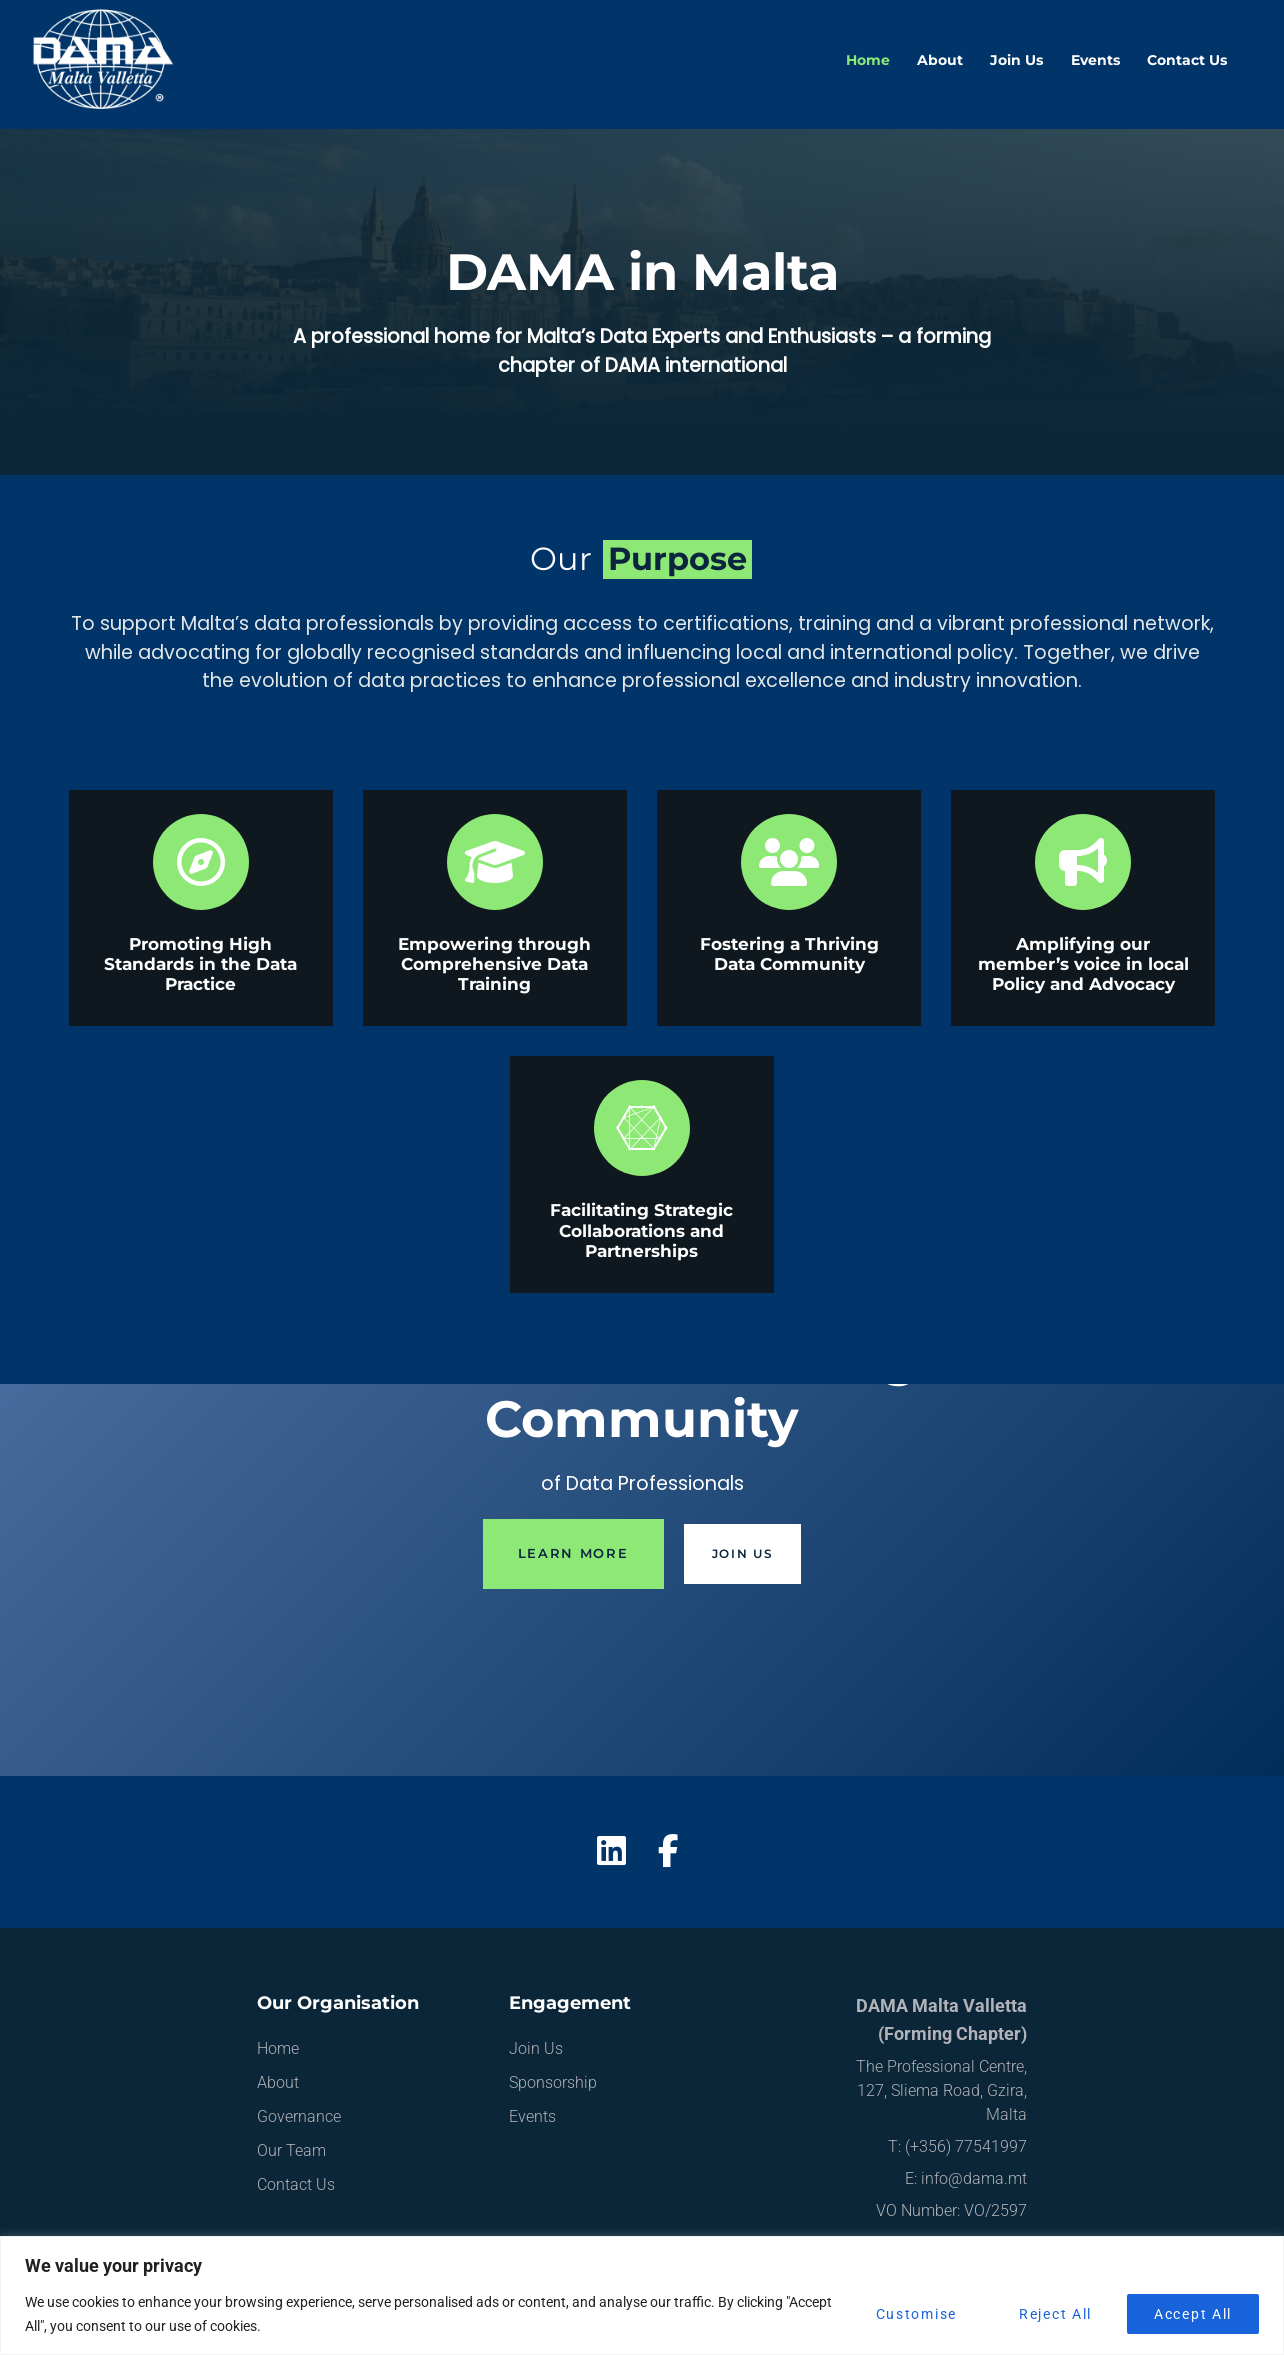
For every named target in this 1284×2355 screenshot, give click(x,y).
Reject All (1055, 2314)
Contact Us (1187, 60)
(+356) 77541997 (966, 2146)
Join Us (1016, 60)
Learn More (573, 1553)
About (940, 60)
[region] (642, 2295)
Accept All (1193, 2314)
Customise (916, 2314)
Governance (299, 2116)
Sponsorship (553, 2082)
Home (868, 60)
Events (1095, 60)
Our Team (291, 2150)
